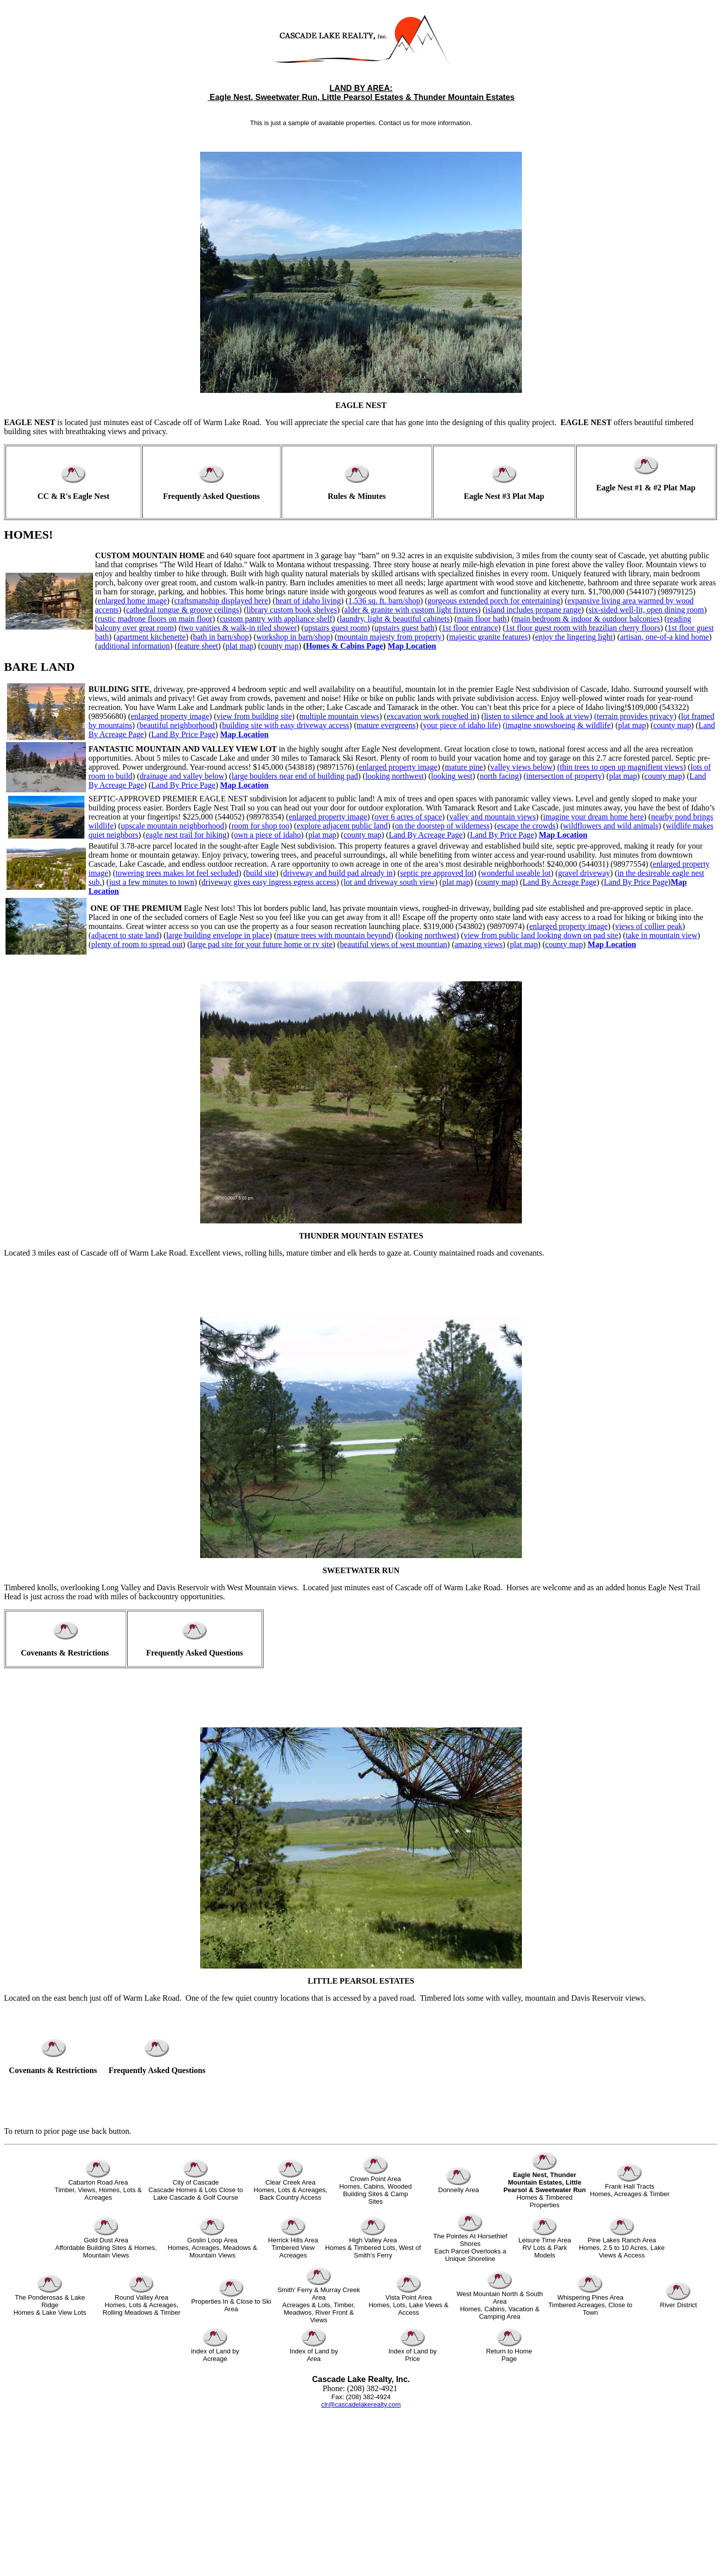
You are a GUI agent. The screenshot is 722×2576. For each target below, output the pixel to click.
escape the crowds (526, 825)
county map (280, 646)
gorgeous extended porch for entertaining (493, 600)
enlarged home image (132, 600)
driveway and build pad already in (338, 873)
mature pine (464, 767)
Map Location (412, 646)
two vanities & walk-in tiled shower (239, 628)
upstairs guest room (335, 628)
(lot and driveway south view (388, 882)
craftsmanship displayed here (221, 600)
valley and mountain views (492, 816)
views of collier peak (648, 926)
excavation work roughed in (432, 716)
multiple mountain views (339, 716)
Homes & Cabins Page (344, 646)
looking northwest (395, 776)
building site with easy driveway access (285, 725)
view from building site (254, 716)
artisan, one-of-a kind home (664, 637)
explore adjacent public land (342, 825)
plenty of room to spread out (137, 944)
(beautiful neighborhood (176, 725)
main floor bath (482, 618)
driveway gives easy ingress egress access (269, 882)
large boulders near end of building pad (295, 776)
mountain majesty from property (389, 637)
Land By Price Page (183, 734)
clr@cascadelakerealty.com (361, 2404)
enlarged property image (170, 716)
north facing (499, 776)
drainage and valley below (182, 776)
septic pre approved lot (437, 873)
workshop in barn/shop (293, 637)
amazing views (479, 944)
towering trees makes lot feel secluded (177, 873)
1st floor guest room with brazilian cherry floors (582, 628)
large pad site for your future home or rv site (261, 944)
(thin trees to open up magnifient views (620, 767)
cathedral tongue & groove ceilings (182, 609)
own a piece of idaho (267, 835)
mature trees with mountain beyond (334, 935)
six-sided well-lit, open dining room (646, 609)
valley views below (521, 767)
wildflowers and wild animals (611, 825)
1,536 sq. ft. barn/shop (384, 600)
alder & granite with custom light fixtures (411, 609)
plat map (239, 646)
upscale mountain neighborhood (172, 825)
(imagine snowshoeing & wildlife (557, 725)
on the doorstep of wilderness (442, 825)
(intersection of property (562, 776)
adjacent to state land (125, 935)
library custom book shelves (291, 609)
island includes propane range (533, 609)
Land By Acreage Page (426, 835)
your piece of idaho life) (462, 725)
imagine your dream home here (593, 816)
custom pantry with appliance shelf (276, 618)
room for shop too (260, 825)
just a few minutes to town (151, 882)
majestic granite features (488, 637)
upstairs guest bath (404, 628)
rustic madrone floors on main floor (155, 618)
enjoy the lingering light (573, 637)
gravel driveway (584, 873)
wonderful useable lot (516, 873)
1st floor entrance (470, 628)
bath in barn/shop (221, 637)
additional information (134, 646)
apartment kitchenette (151, 637)
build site (261, 873)
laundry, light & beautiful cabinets (395, 618)
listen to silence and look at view (537, 716)
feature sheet (197, 646)
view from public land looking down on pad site (541, 935)
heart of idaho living (308, 600)
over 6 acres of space (408, 816)
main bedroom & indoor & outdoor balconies (587, 618)
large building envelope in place (217, 935)
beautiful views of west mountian (393, 944)
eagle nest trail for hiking (186, 835)
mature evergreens (385, 725)
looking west (451, 776)
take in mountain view (661, 935)
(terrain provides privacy (634, 716)
